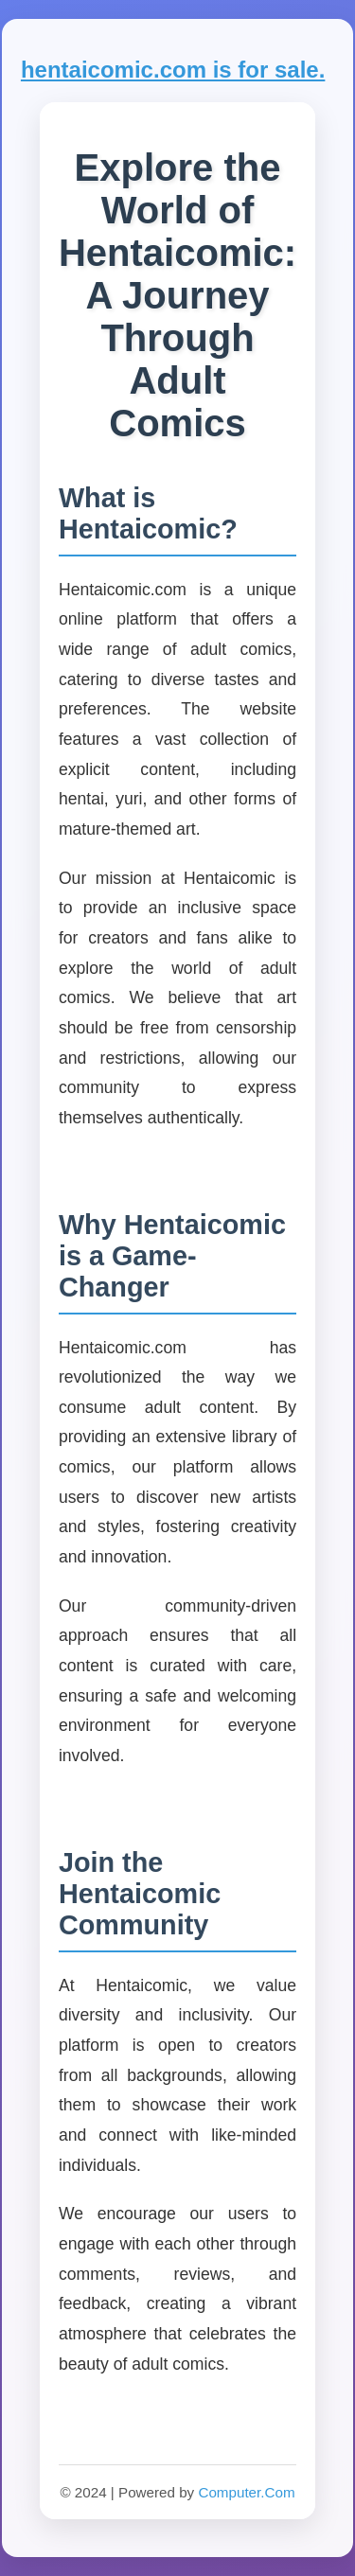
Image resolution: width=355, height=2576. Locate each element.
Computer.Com (246, 2492)
